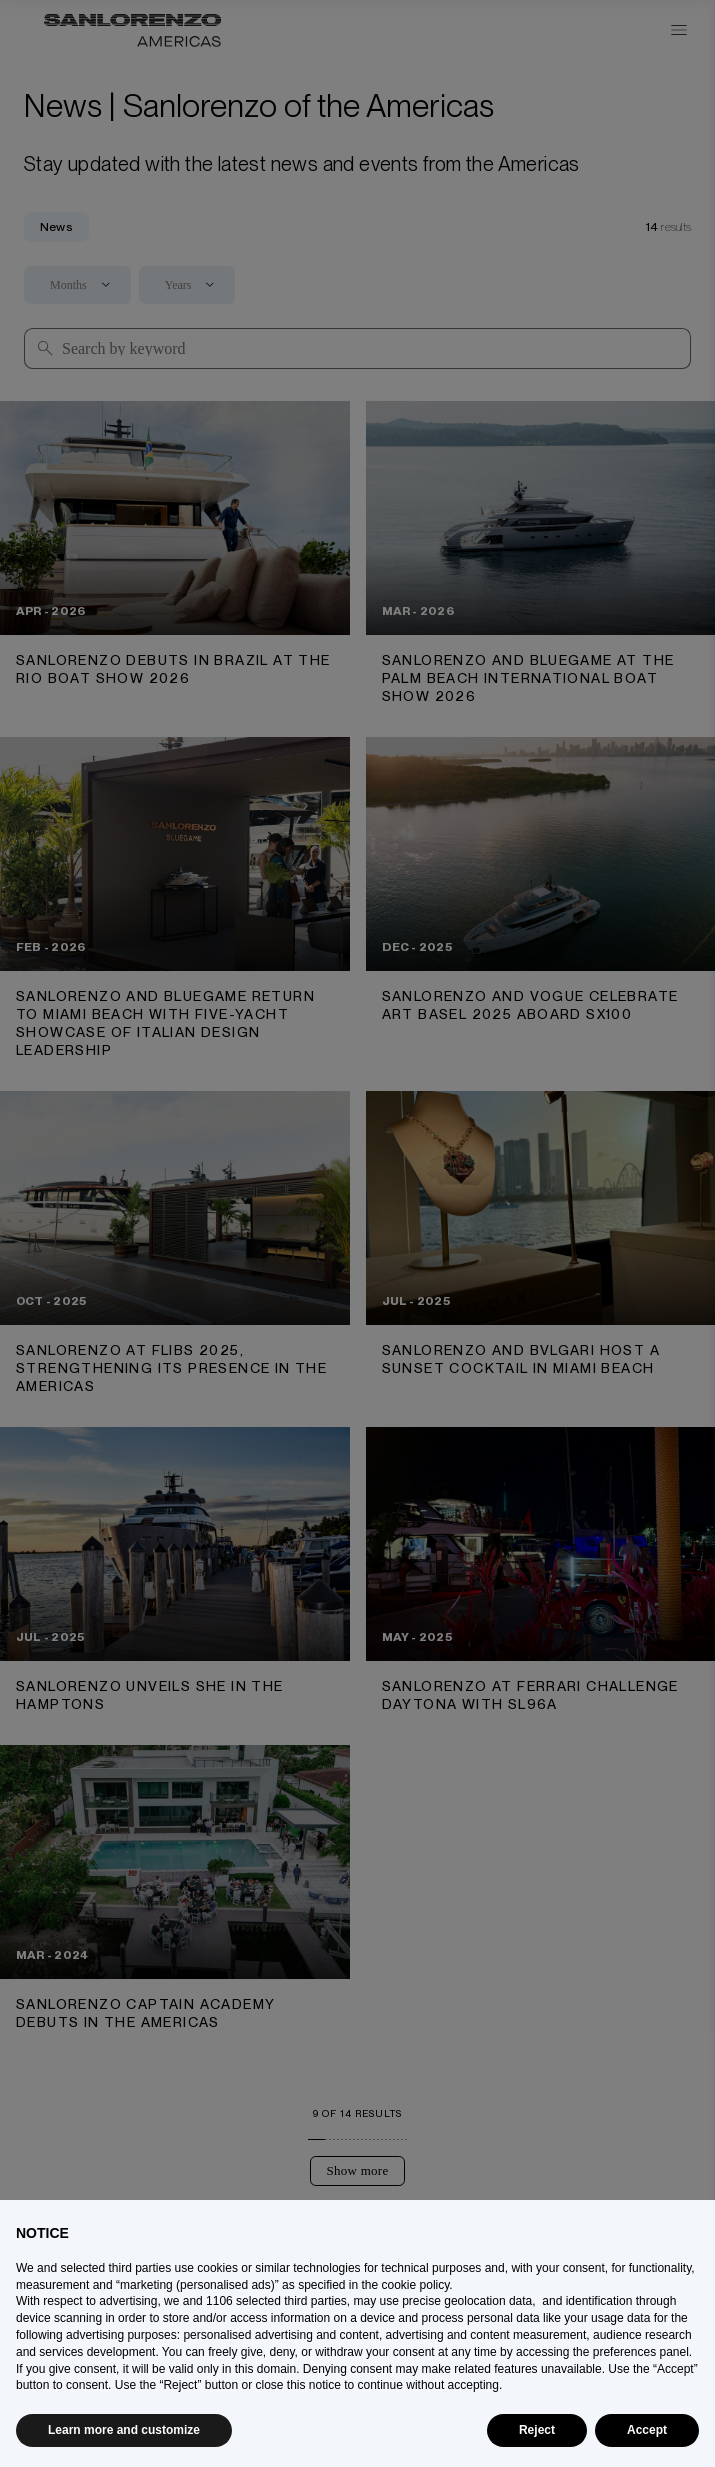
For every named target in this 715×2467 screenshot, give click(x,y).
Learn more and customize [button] (124, 2430)
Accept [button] (647, 2430)
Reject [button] (537, 2430)
